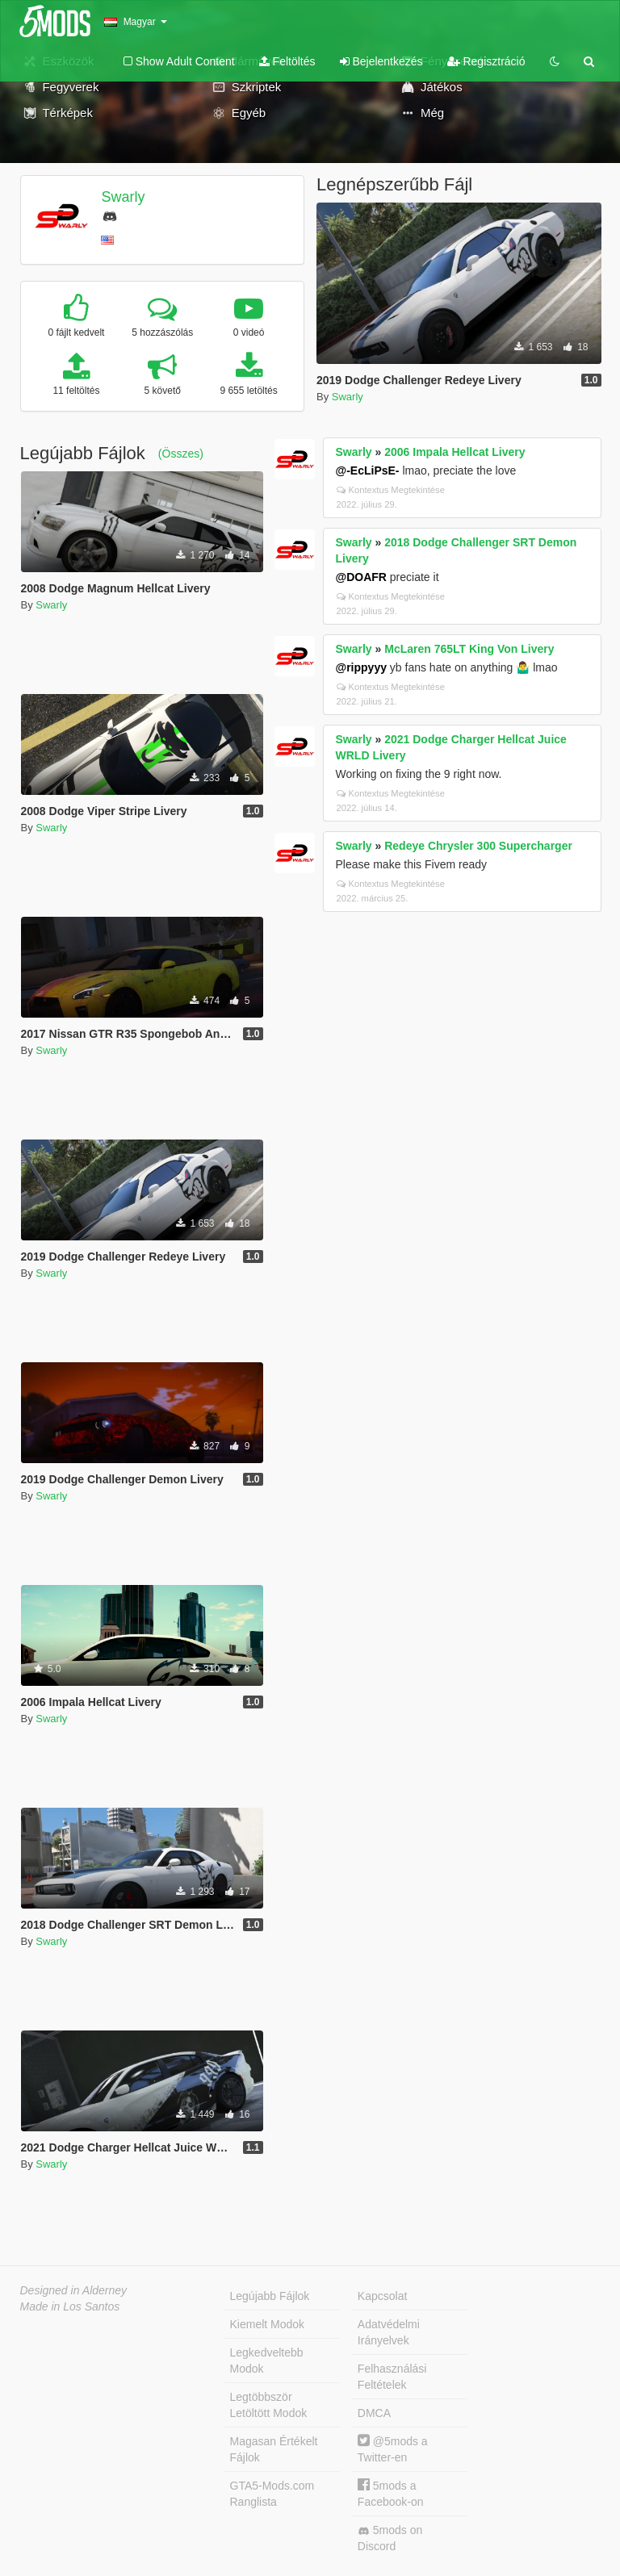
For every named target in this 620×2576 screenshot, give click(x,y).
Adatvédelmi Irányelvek (389, 2332)
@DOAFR (361, 577)
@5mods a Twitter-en (393, 2449)
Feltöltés (287, 61)
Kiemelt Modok (267, 2324)
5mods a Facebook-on (391, 2493)
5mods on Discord (390, 2538)
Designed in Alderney (74, 2290)
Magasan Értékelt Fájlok (274, 2449)
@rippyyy (361, 667)
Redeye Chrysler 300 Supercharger (478, 845)
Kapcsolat (382, 2296)
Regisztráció (486, 61)
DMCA (374, 2413)
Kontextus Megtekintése (391, 490)
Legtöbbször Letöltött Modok (269, 2404)
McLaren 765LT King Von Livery (469, 648)
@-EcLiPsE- (368, 470)
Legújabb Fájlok (270, 2296)
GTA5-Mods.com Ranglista (272, 2493)
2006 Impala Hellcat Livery (454, 451)
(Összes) (180, 453)
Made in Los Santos (70, 2306)
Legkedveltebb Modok (267, 2360)
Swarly (123, 197)
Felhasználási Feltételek (392, 2376)
